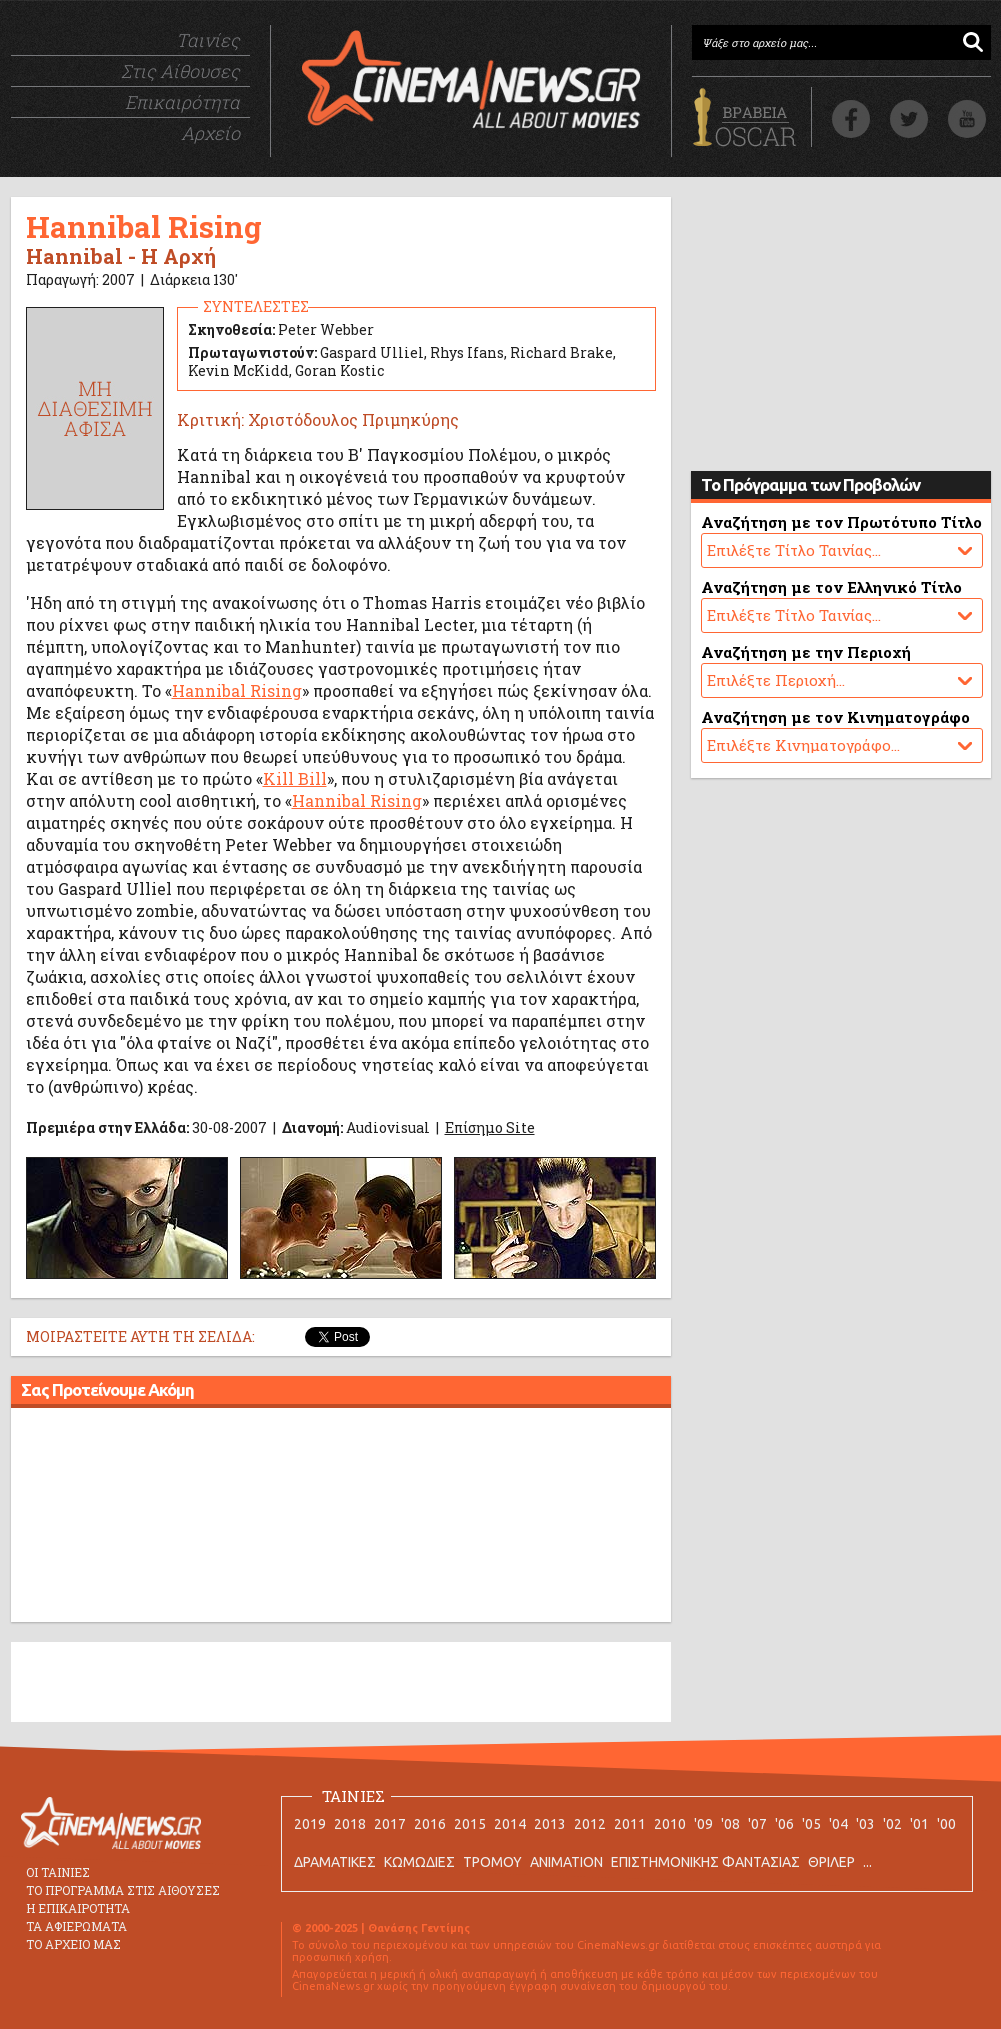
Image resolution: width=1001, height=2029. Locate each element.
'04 (838, 1824)
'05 (811, 1824)
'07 (757, 1824)
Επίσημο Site (490, 1127)
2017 (390, 1824)
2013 (550, 1824)
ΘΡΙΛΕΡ (831, 1862)
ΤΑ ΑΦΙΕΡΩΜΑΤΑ (76, 1926)
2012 (590, 1824)
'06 (784, 1824)
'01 (919, 1824)
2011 (630, 1824)
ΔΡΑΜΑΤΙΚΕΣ (335, 1862)
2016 (430, 1824)
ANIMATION (566, 1862)
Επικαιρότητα (182, 102)
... (867, 1862)
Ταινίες (208, 40)
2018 (350, 1824)
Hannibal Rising (237, 690)
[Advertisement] (341, 1518)
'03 (865, 1824)
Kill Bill (295, 778)
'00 (946, 1824)
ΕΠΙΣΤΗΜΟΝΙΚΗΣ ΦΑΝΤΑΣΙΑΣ (705, 1862)
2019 (310, 1824)
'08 (730, 1824)
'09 (703, 1824)
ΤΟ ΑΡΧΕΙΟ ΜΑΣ (73, 1944)
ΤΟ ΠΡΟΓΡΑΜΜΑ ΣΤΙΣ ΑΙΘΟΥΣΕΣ (123, 1890)
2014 (510, 1824)
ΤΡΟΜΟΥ (492, 1862)
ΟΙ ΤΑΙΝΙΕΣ (58, 1872)
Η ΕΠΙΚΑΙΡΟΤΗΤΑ (78, 1908)
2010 (670, 1824)
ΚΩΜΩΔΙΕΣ (419, 1862)
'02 (892, 1824)
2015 (470, 1824)
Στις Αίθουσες (180, 71)
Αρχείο (210, 133)
